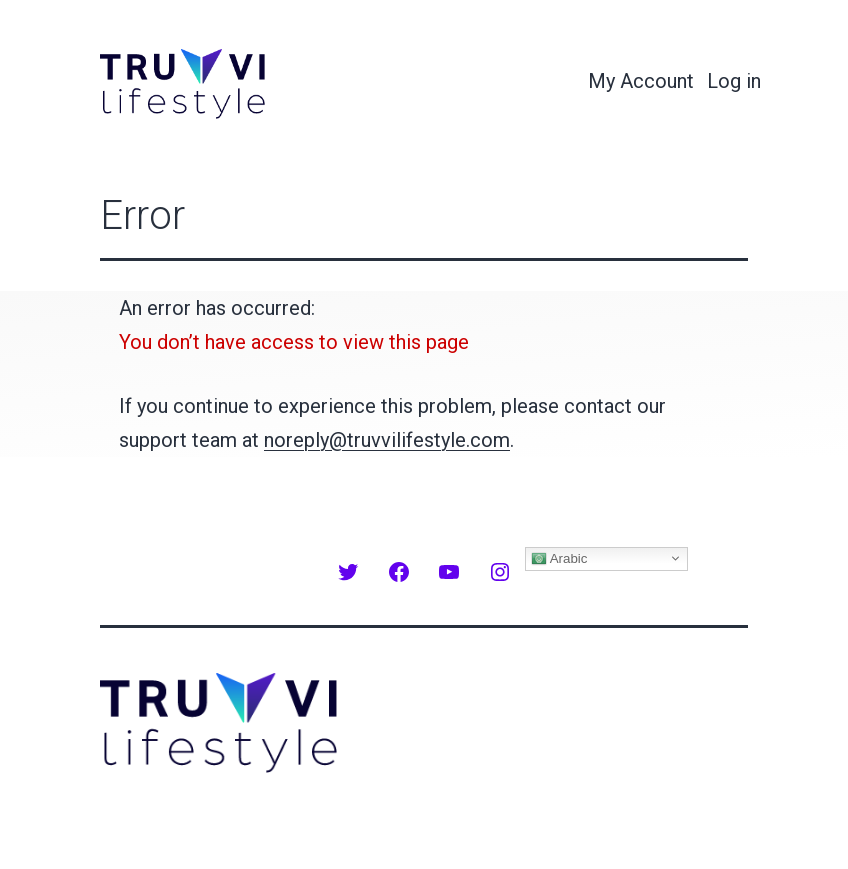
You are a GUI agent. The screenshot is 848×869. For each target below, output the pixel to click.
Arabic (559, 558)
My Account (641, 81)
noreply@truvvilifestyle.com (387, 440)
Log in (734, 81)
